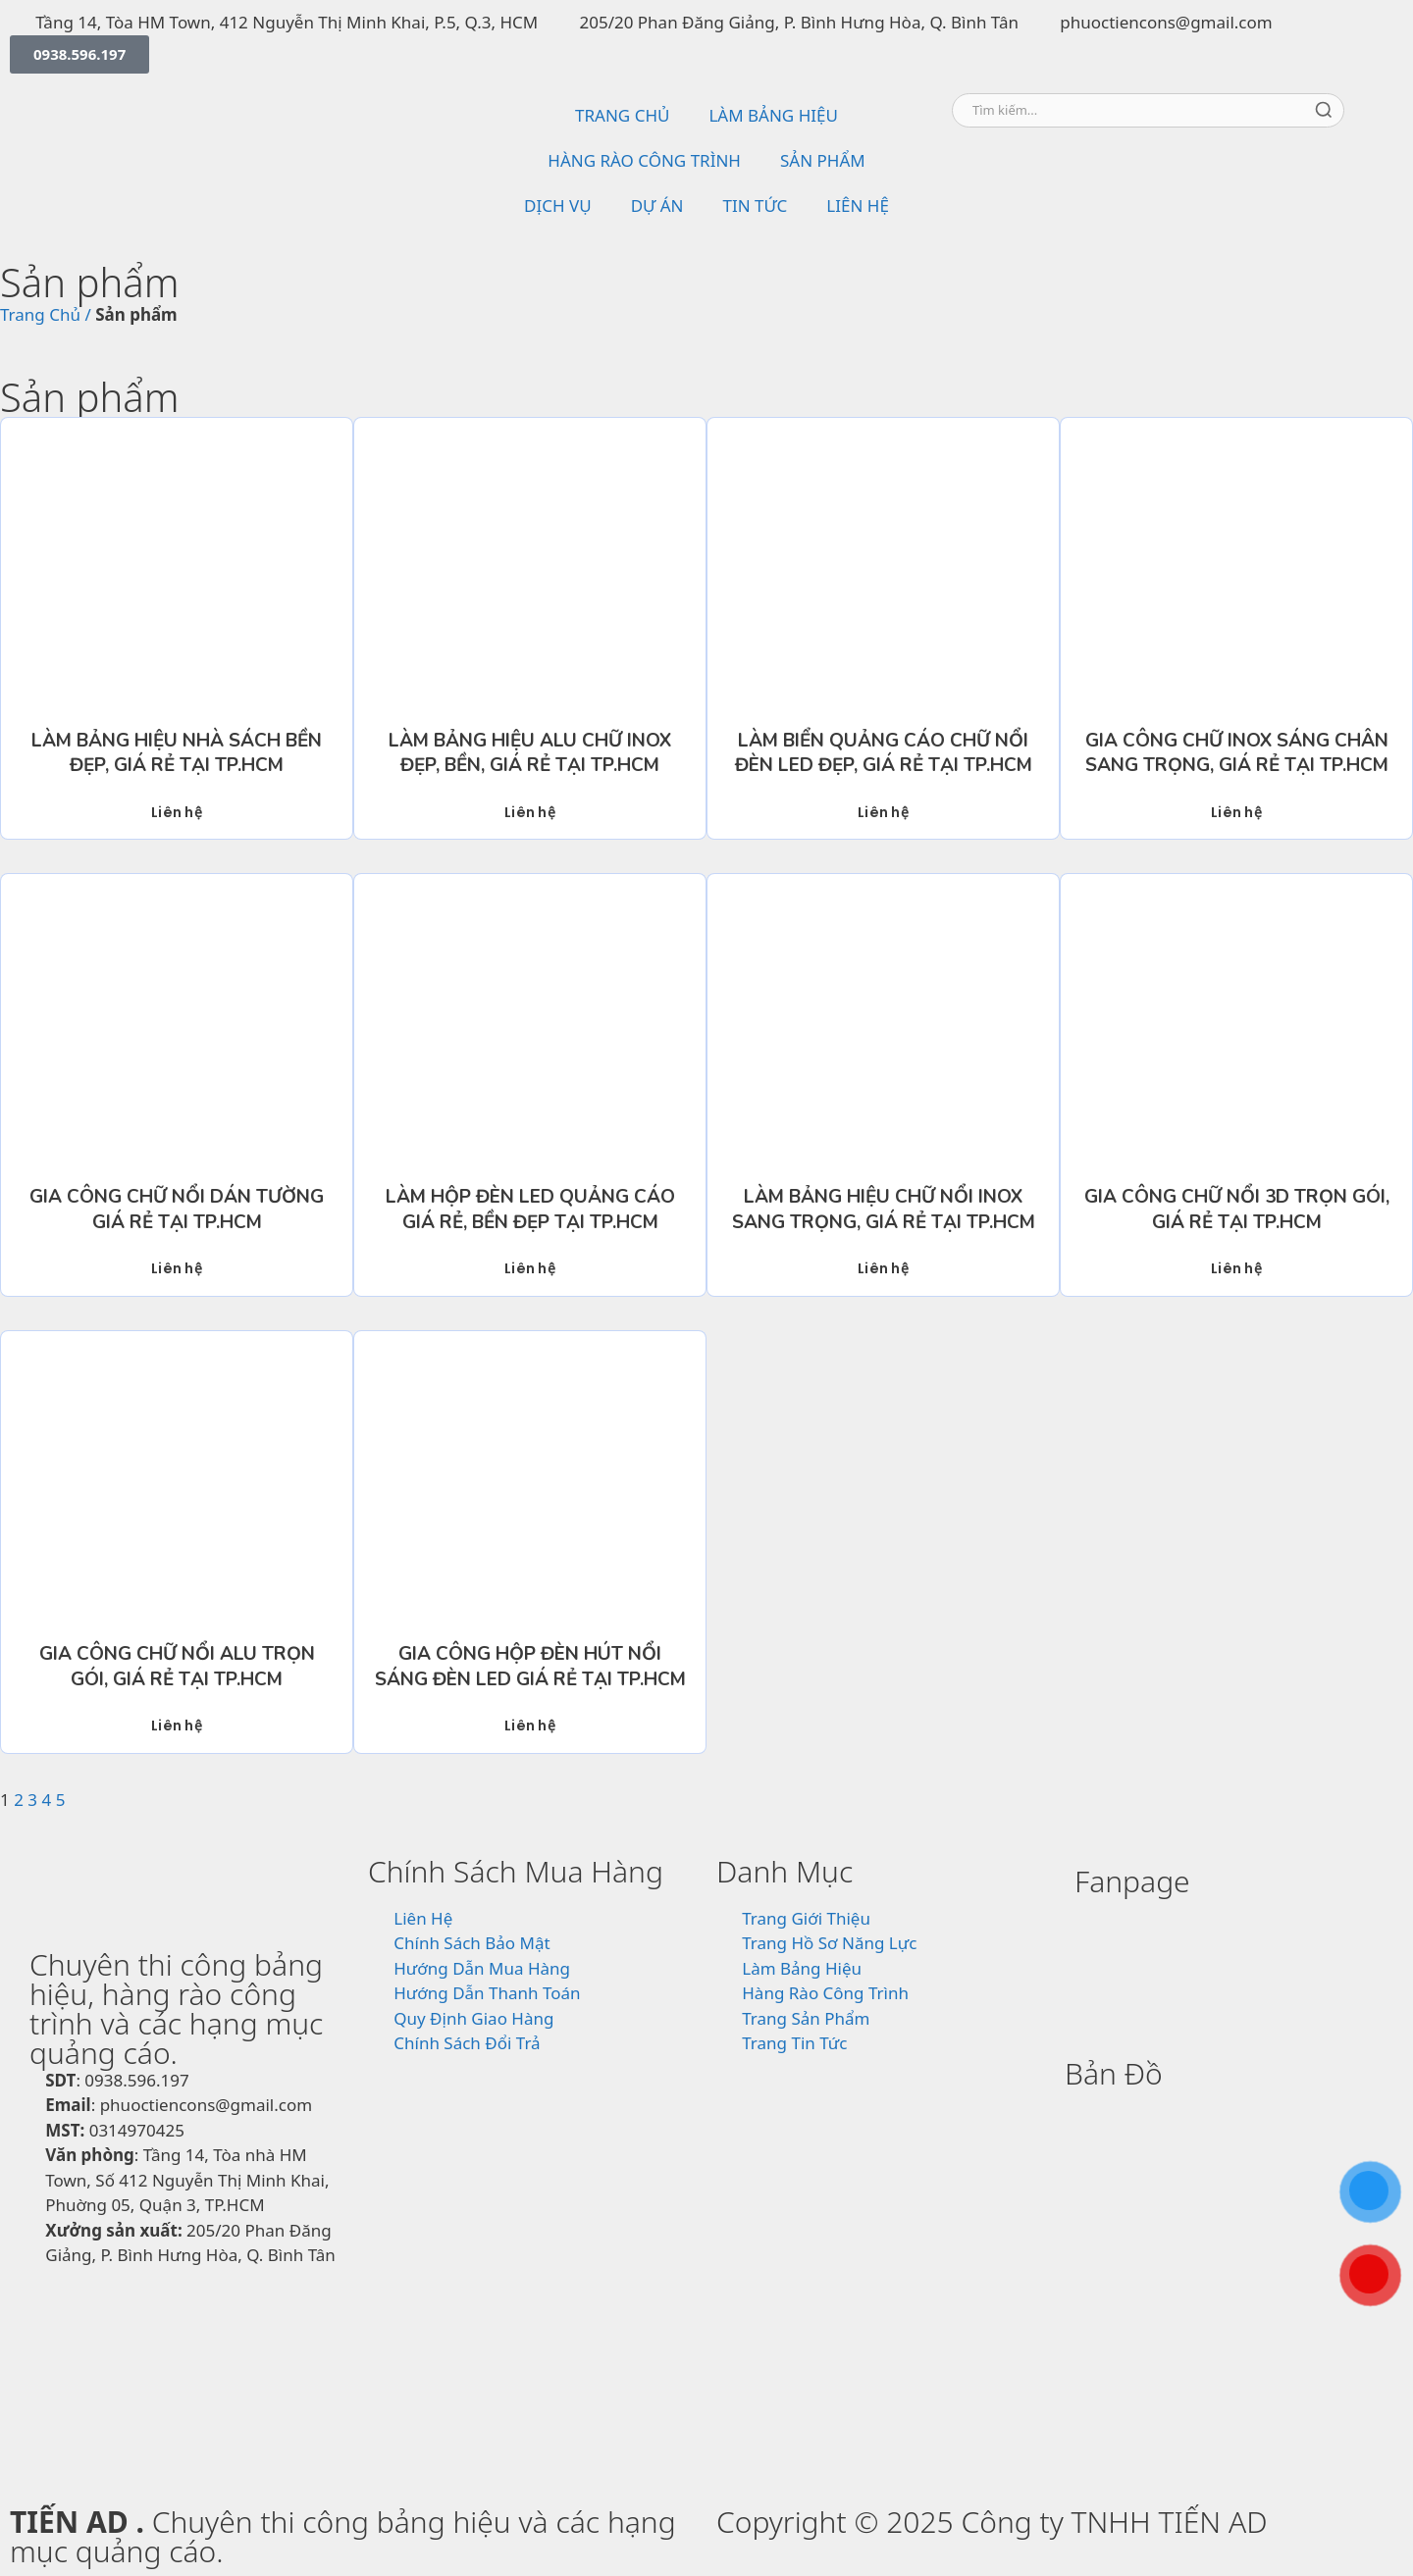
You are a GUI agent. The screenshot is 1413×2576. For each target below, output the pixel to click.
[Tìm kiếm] (1323, 110)
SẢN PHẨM (822, 160)
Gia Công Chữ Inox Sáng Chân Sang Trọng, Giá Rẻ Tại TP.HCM (1236, 753)
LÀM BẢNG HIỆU (772, 115)
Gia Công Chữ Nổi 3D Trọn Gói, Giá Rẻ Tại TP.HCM (1236, 1209)
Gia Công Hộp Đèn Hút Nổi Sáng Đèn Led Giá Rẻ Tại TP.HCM (530, 1666)
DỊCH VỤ (558, 205)
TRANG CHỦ (622, 115)
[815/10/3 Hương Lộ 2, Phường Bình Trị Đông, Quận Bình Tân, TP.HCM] (1229, 2255)
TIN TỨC (755, 205)
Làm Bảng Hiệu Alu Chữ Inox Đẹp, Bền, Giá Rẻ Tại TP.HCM (530, 753)
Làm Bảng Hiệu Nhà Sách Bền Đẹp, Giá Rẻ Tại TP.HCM (176, 753)
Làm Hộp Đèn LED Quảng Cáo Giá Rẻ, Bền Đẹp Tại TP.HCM (530, 1209)
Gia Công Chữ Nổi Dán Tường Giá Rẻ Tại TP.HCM (176, 1209)
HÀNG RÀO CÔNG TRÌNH (644, 160)
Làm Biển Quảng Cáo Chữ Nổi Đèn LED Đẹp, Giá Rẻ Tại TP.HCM (883, 753)
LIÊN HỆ (857, 205)
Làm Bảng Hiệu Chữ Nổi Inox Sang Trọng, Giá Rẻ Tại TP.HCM (883, 1209)
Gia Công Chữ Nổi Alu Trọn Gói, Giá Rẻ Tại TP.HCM (177, 1666)
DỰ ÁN (657, 205)
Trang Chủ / (45, 314)
